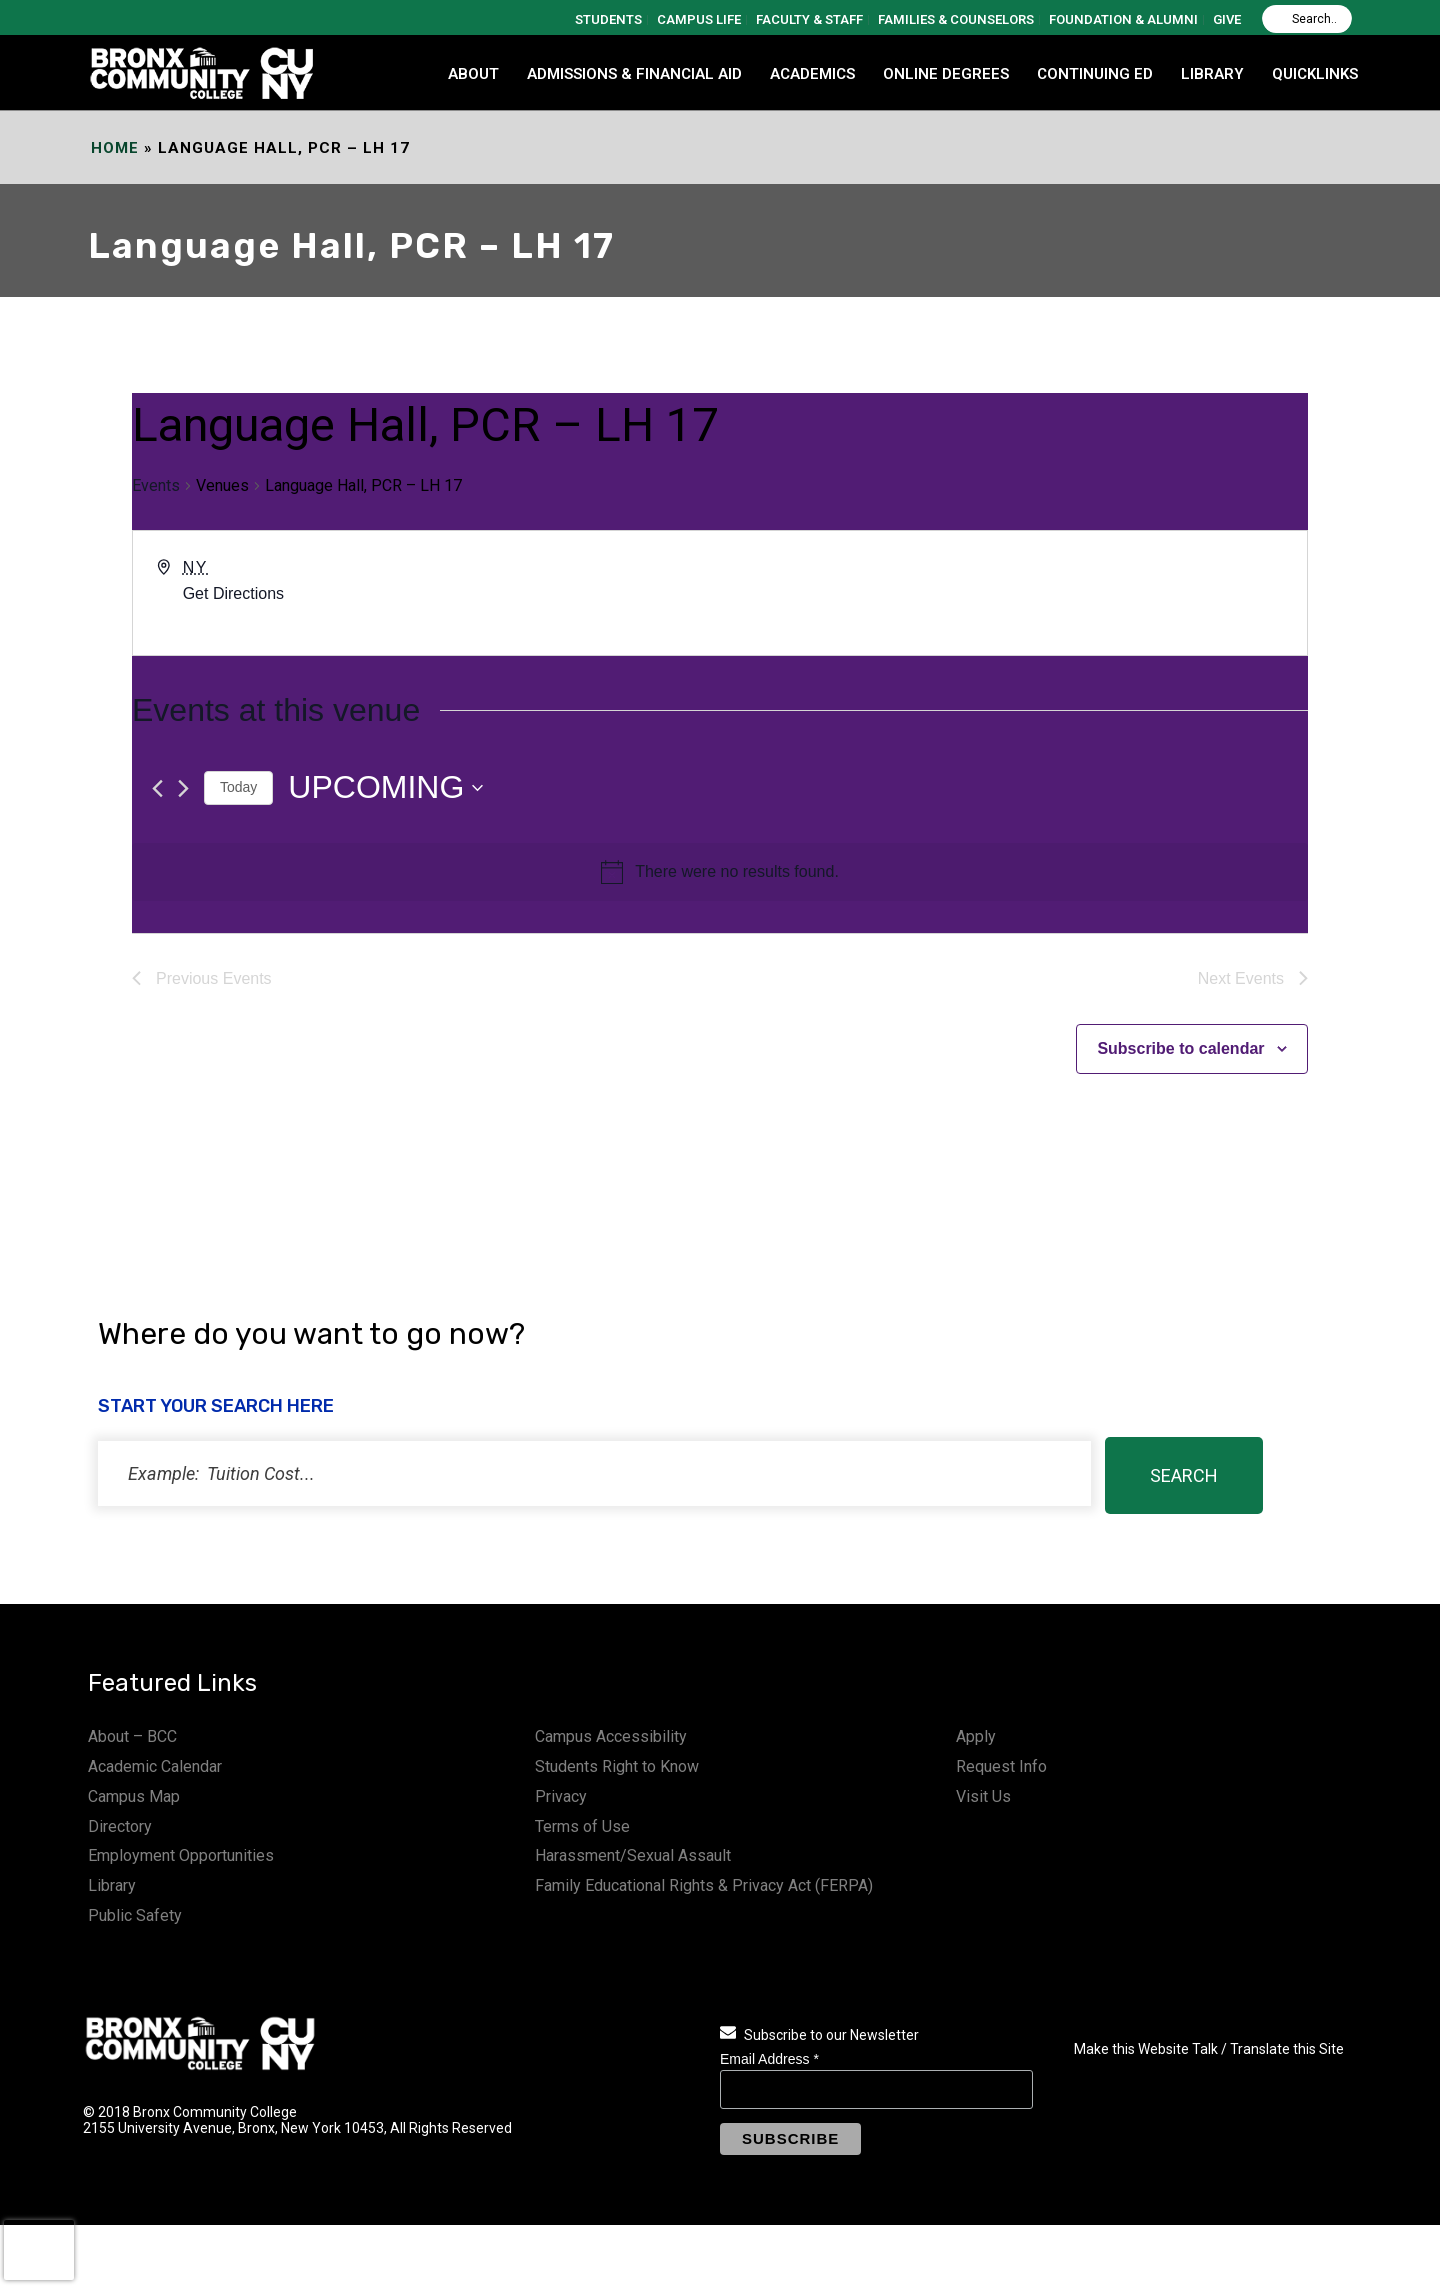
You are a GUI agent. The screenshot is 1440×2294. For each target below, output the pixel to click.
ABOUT (473, 74)
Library (112, 1885)
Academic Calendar (155, 1766)
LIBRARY (1212, 74)
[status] (594, 1473)
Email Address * (769, 2059)
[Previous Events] (157, 788)
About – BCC (132, 1736)
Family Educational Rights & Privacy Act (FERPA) (704, 1885)
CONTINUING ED (1095, 74)
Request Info (1001, 1766)
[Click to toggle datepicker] (385, 787)
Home (115, 148)
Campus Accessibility (611, 1736)
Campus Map (134, 1796)
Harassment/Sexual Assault (633, 1855)
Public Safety (135, 1915)
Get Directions (233, 593)
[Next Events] (183, 788)
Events (156, 485)
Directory (120, 1826)
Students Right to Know (617, 1766)
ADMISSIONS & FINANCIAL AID (634, 74)
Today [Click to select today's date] (238, 787)
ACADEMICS (812, 74)
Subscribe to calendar (1180, 1048)
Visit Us (983, 1796)
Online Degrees (946, 74)
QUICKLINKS (1315, 74)
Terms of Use (582, 1826)
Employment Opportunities (181, 1855)
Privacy (561, 1796)
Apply (976, 1736)
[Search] (1307, 19)
